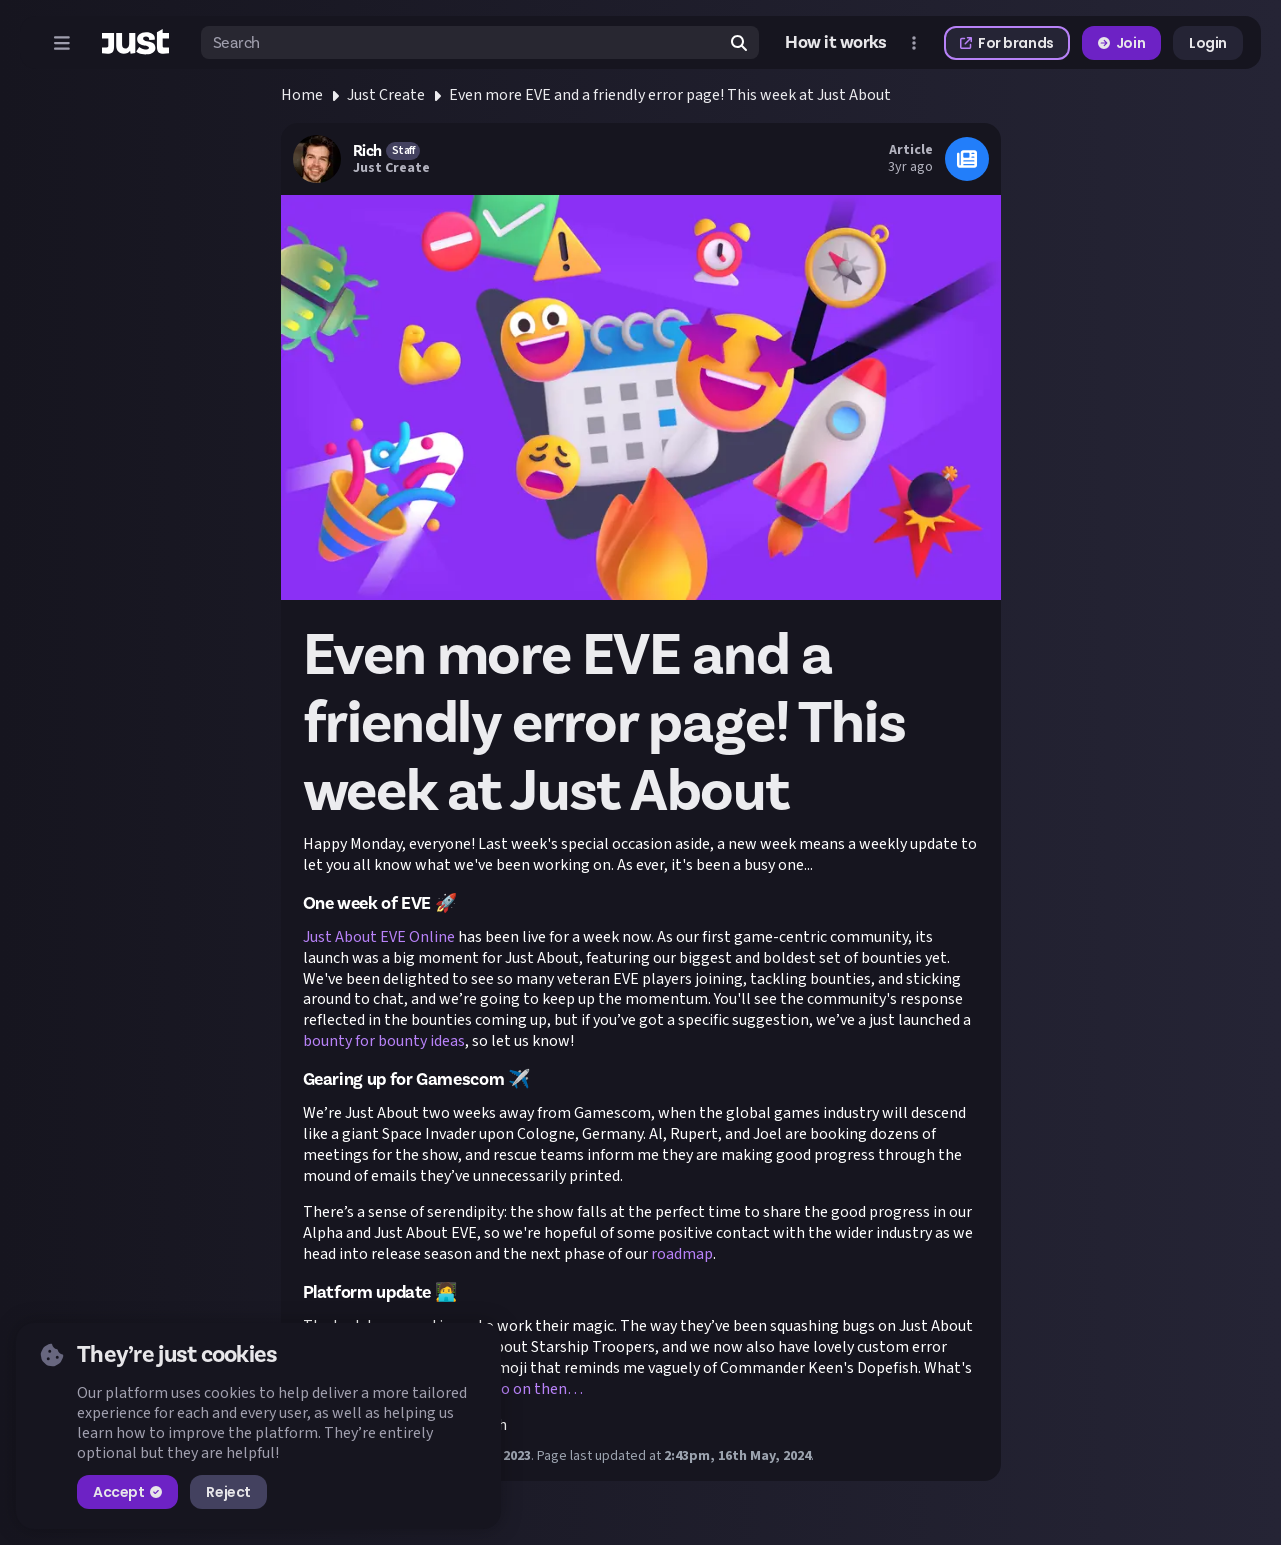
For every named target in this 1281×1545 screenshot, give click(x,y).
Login (1208, 43)
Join (1121, 43)
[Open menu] (62, 43)
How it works (836, 43)
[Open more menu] (914, 43)
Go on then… (537, 1389)
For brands (1007, 43)
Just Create (386, 95)
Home (302, 95)
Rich (367, 151)
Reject (228, 1492)
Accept (127, 1492)
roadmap (682, 1254)
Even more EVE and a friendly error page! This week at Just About (670, 95)
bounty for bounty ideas (384, 1041)
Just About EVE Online (379, 937)
